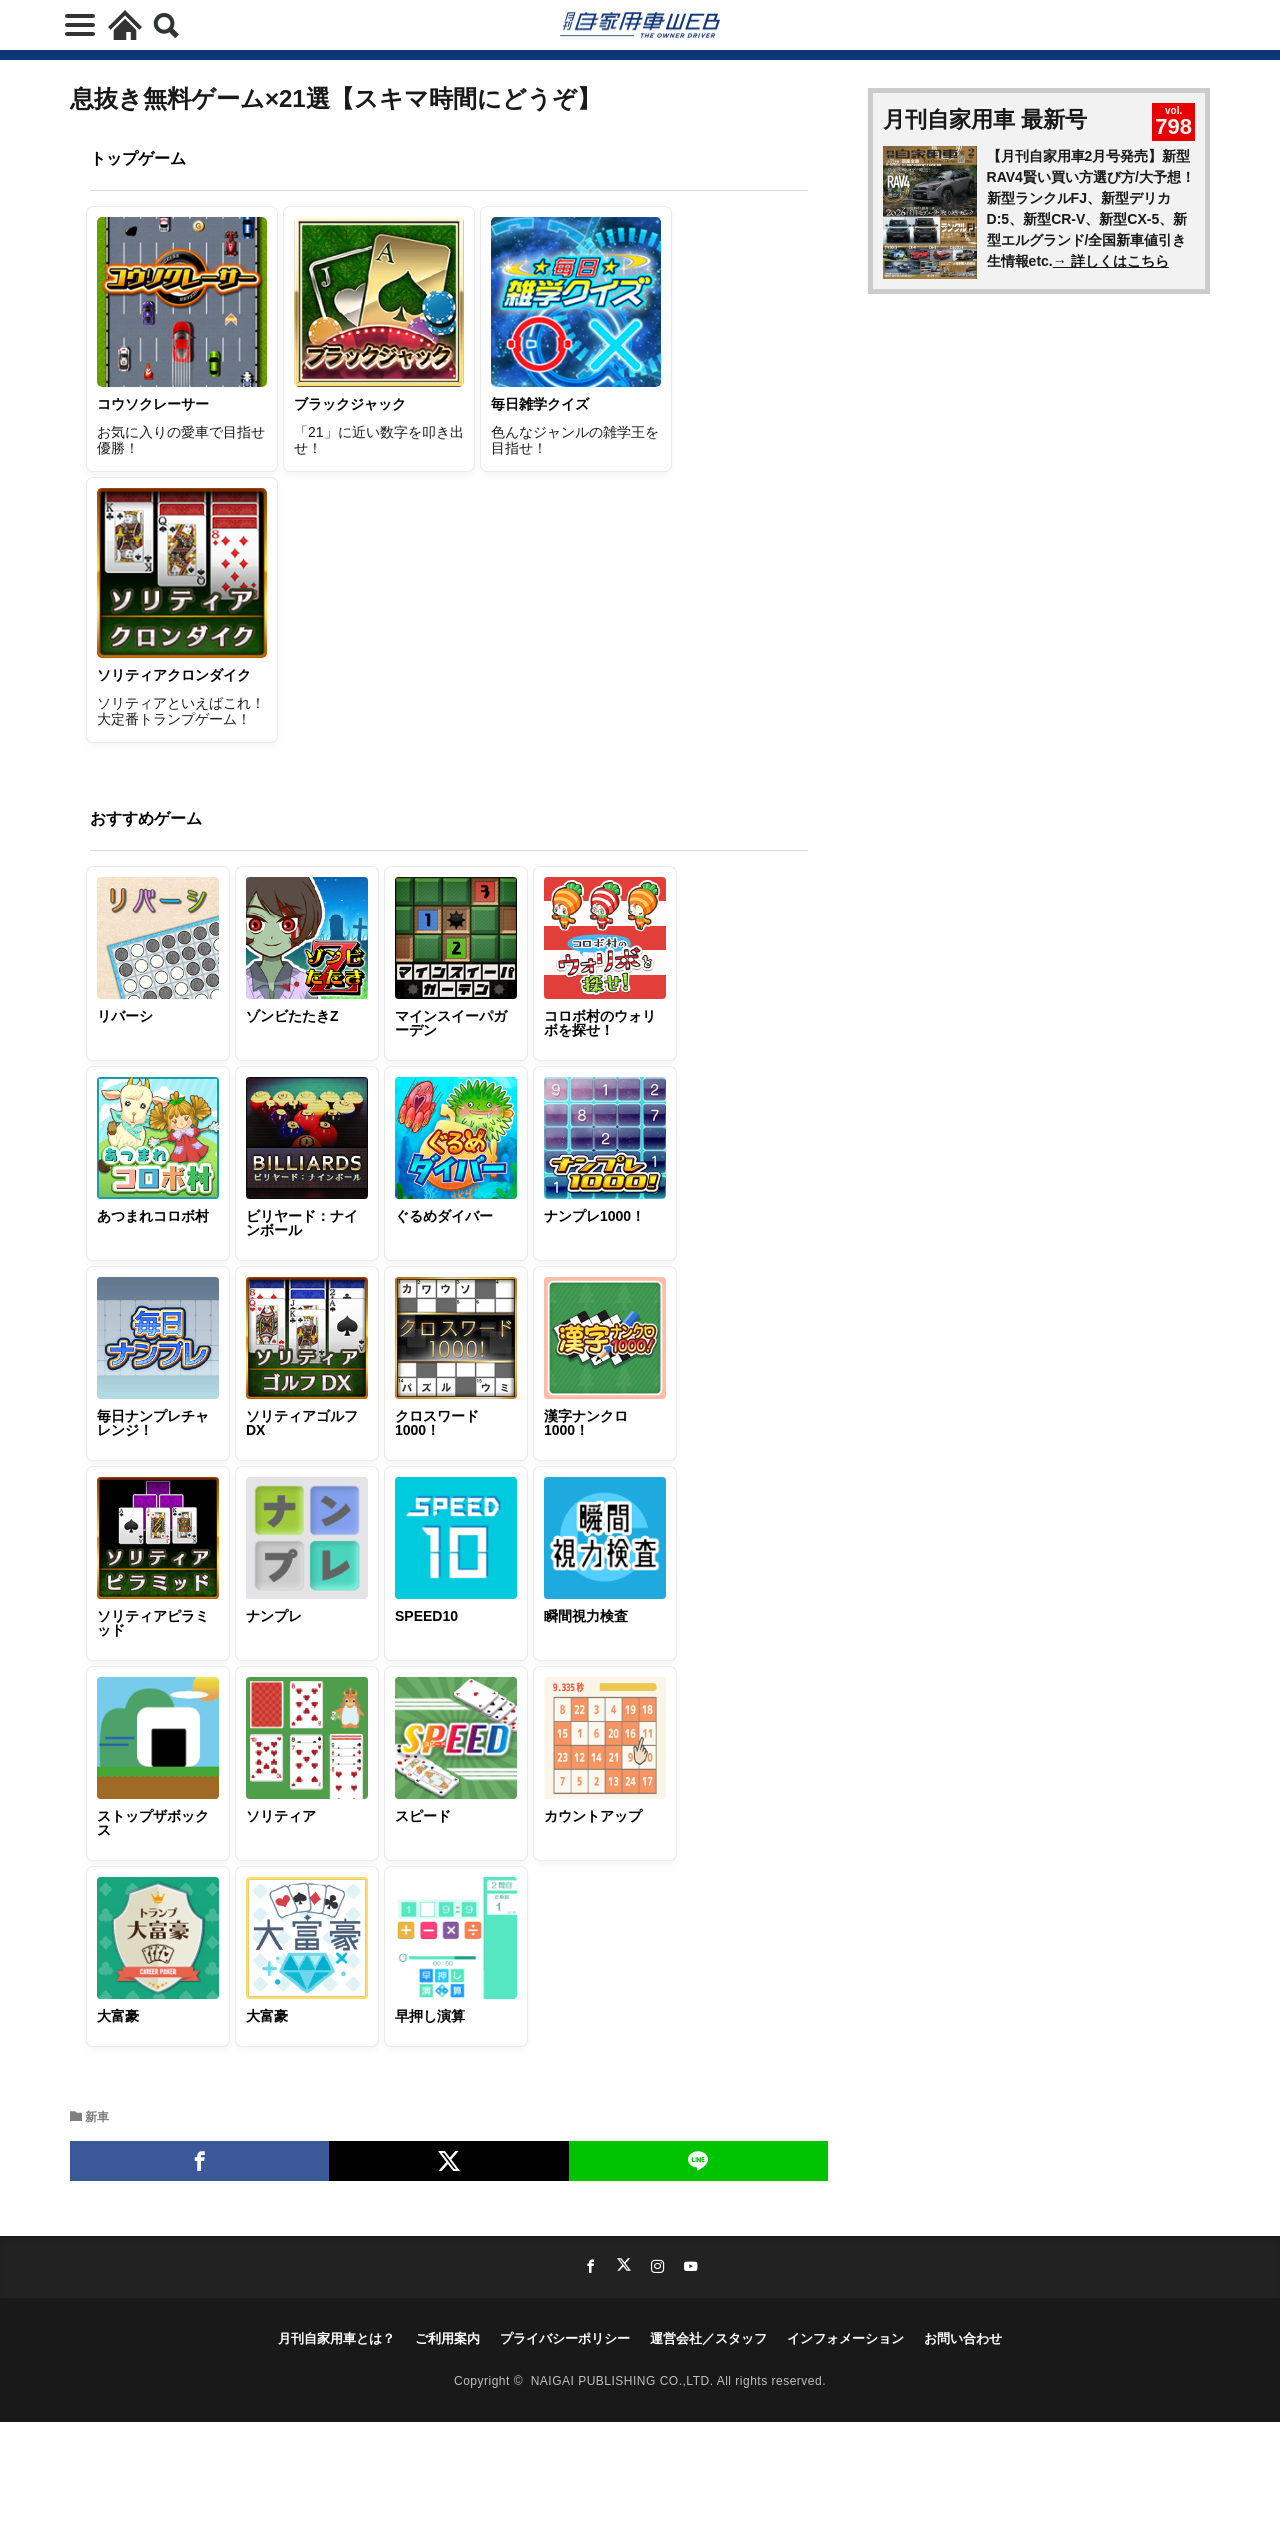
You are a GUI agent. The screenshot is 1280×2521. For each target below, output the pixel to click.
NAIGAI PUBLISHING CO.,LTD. (624, 2380)
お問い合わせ (963, 2338)
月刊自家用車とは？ (336, 2338)
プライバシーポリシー (565, 2338)
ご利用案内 (447, 2338)
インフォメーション (845, 2338)
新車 (97, 2117)
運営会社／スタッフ (708, 2338)
